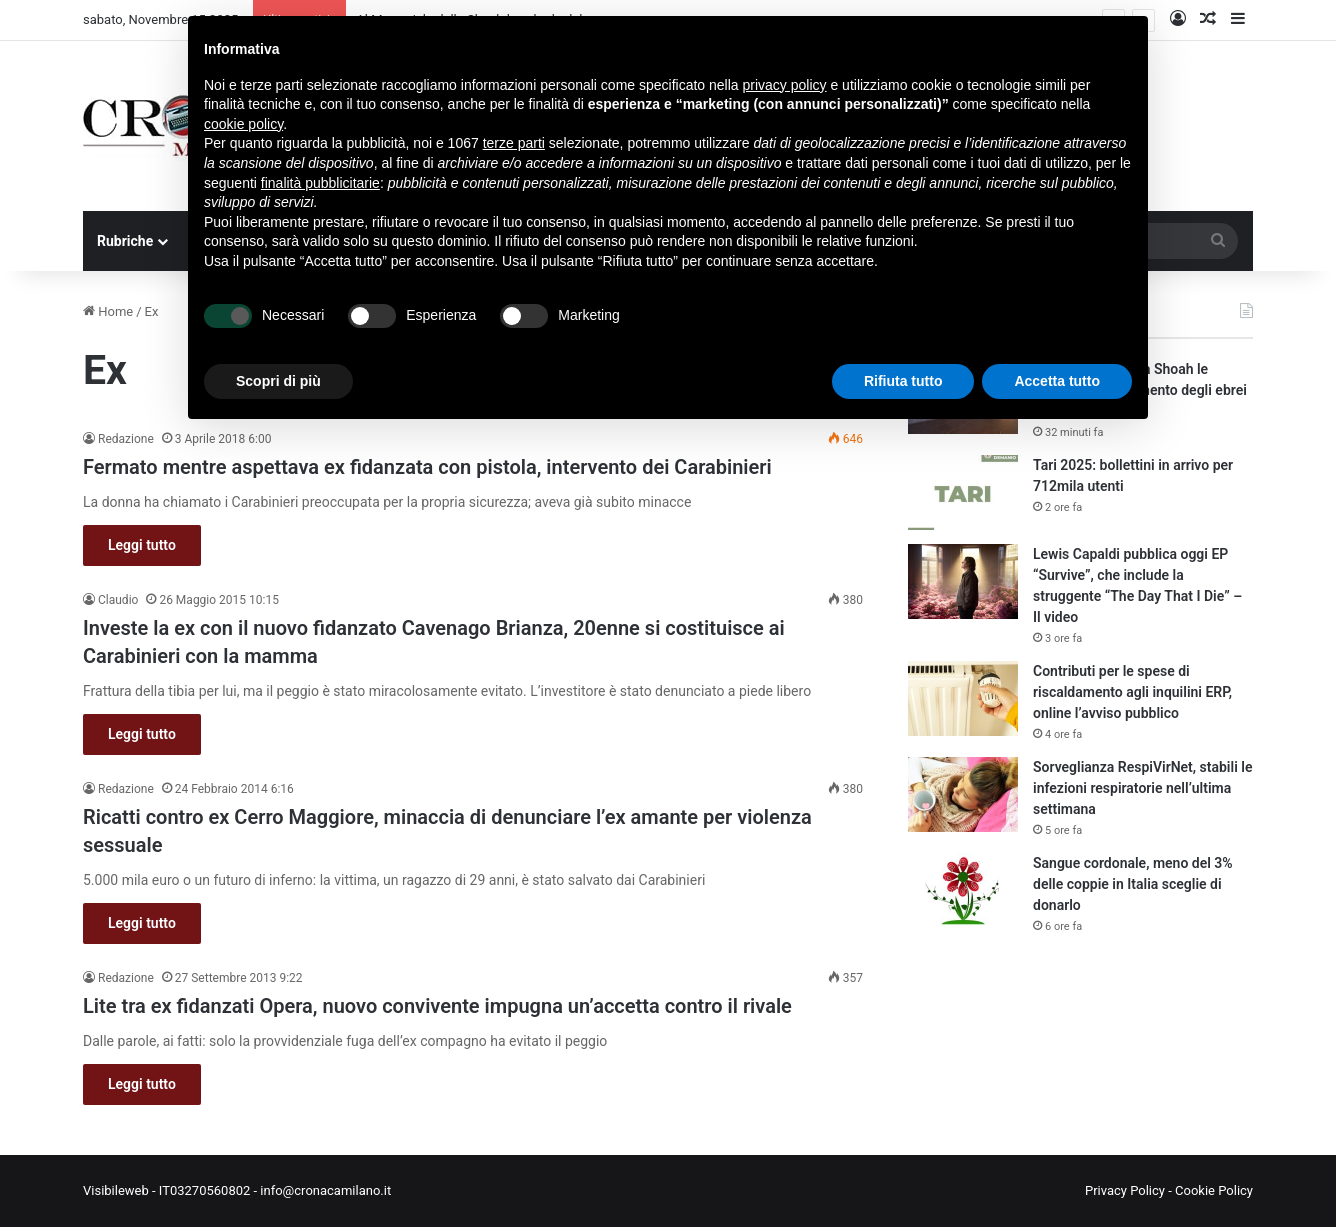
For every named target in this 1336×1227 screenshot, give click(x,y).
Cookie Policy (1214, 1190)
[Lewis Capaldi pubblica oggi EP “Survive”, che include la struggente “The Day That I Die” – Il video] (963, 581)
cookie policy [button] (243, 124)
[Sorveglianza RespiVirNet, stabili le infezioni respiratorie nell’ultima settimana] (963, 794)
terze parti (514, 143)
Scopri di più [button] (278, 381)
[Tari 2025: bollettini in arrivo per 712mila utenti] (963, 492)
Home (108, 311)
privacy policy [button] (785, 85)
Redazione (126, 439)
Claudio (118, 600)
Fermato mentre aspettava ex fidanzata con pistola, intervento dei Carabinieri (427, 467)
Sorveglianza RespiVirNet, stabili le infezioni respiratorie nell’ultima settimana (1142, 788)
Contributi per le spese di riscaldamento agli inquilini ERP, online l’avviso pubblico (1132, 692)
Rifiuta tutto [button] (903, 381)
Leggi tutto (142, 545)
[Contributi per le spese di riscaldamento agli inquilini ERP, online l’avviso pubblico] (963, 698)
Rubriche (125, 241)
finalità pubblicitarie (320, 183)
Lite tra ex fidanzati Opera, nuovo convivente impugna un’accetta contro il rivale (437, 1006)
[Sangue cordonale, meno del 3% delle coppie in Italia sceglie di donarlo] (963, 890)
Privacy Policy (1125, 1190)
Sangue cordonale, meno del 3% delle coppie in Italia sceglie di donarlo (1133, 884)
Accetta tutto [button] (1057, 381)
